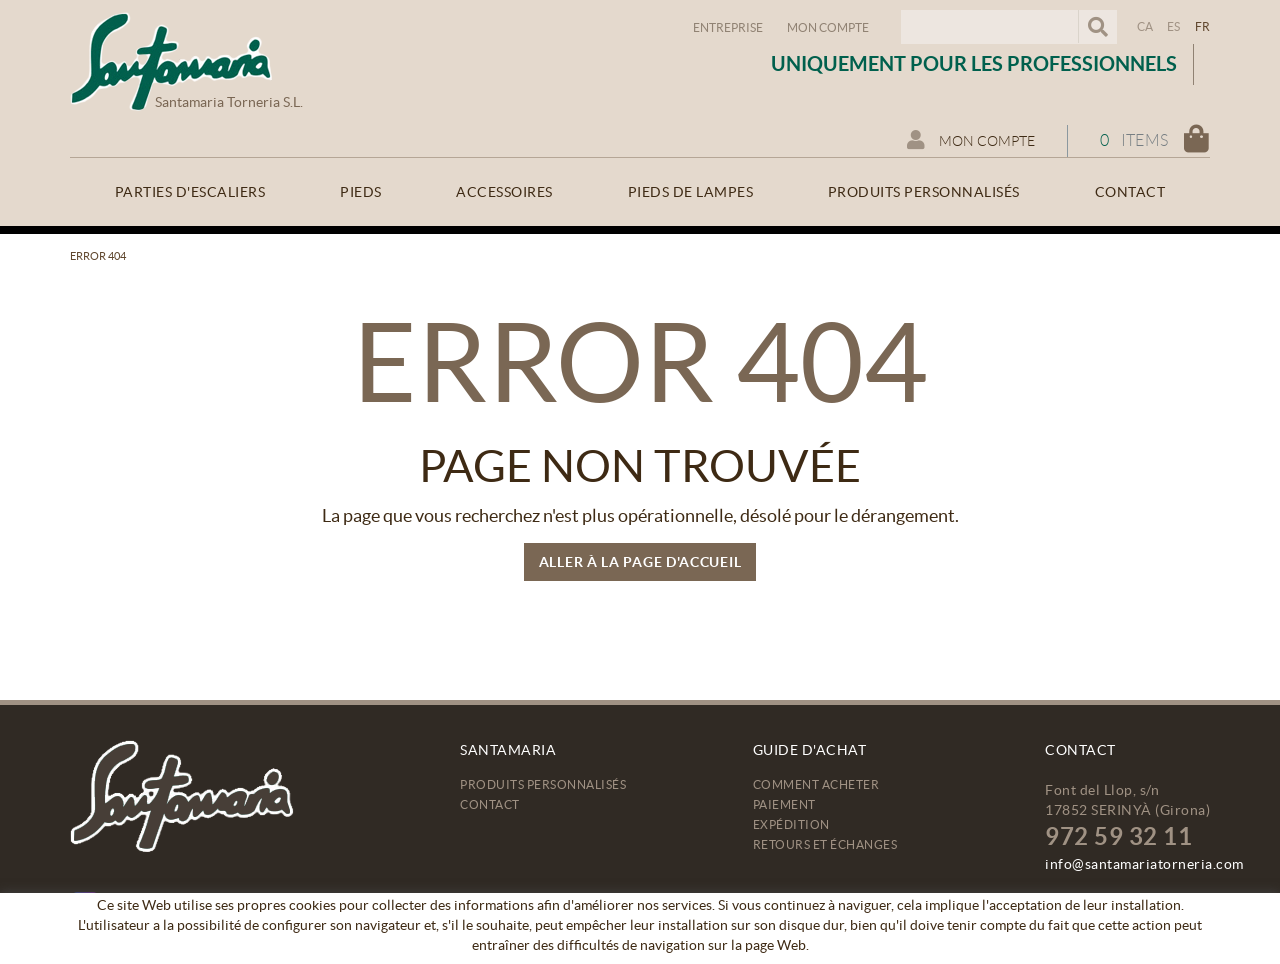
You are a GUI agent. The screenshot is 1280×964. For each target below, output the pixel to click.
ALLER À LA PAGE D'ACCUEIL (640, 562)
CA (1145, 26)
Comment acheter (816, 784)
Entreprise (728, 27)
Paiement (784, 804)
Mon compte (828, 27)
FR (1203, 26)
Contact (490, 804)
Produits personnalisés (543, 784)
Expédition (791, 824)
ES (1174, 26)
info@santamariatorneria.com (1144, 864)
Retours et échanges (825, 844)
